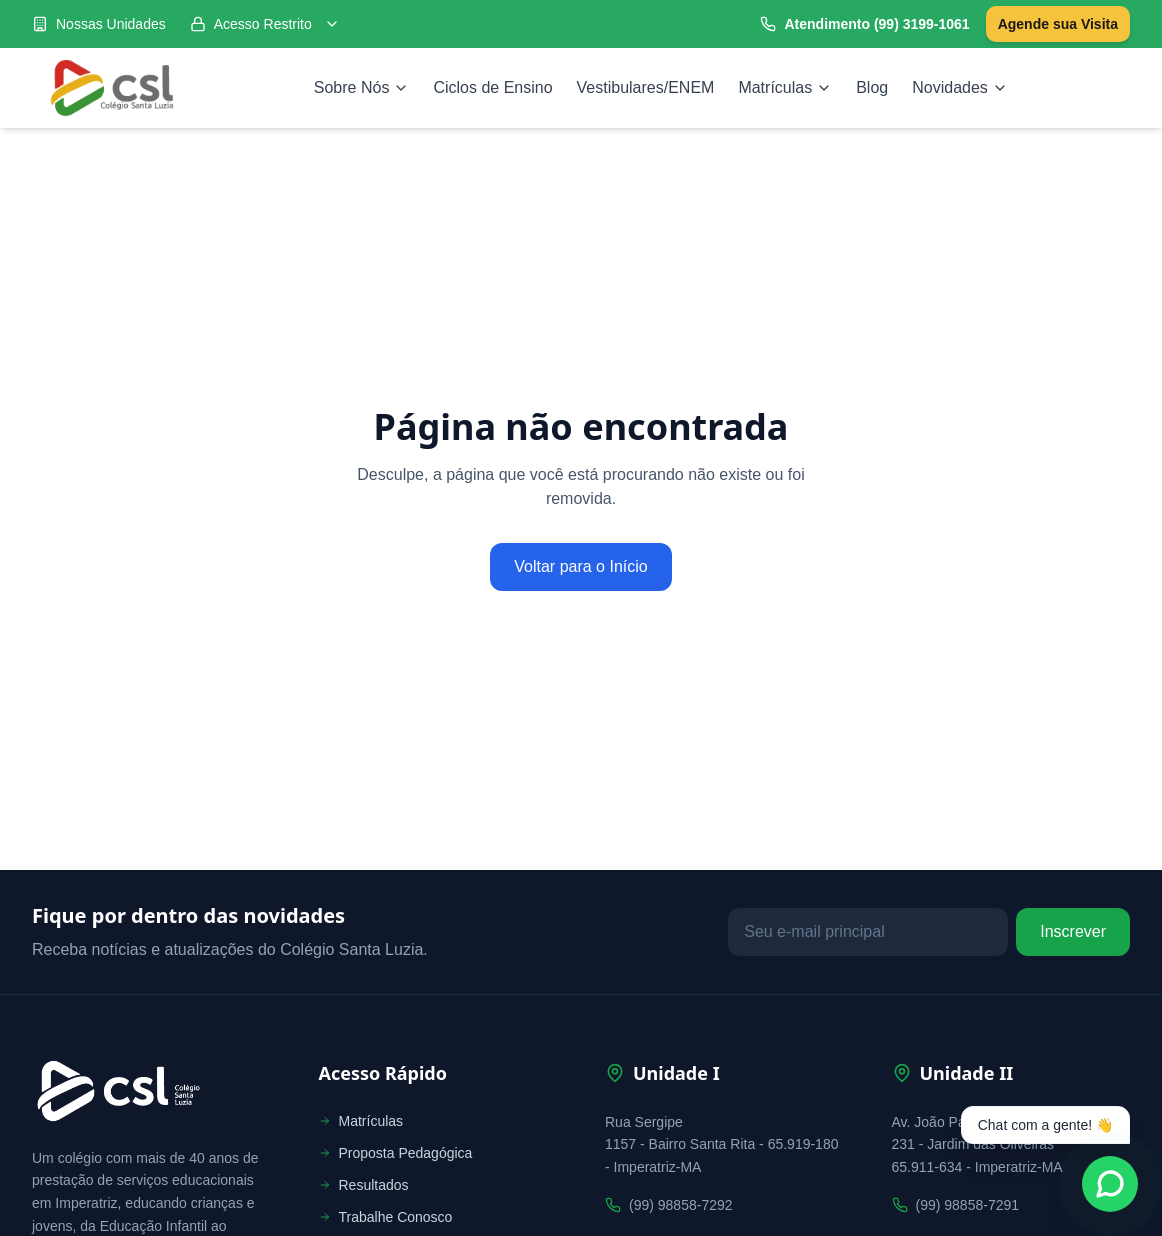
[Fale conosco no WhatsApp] (1110, 1184)
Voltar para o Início (580, 566)
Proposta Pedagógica (396, 1153)
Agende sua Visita (1058, 24)
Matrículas (785, 87)
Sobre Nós (362, 87)
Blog (872, 87)
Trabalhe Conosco (386, 1217)
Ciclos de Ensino (492, 87)
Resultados (364, 1185)
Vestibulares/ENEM (646, 87)
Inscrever (1073, 931)
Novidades (960, 87)
